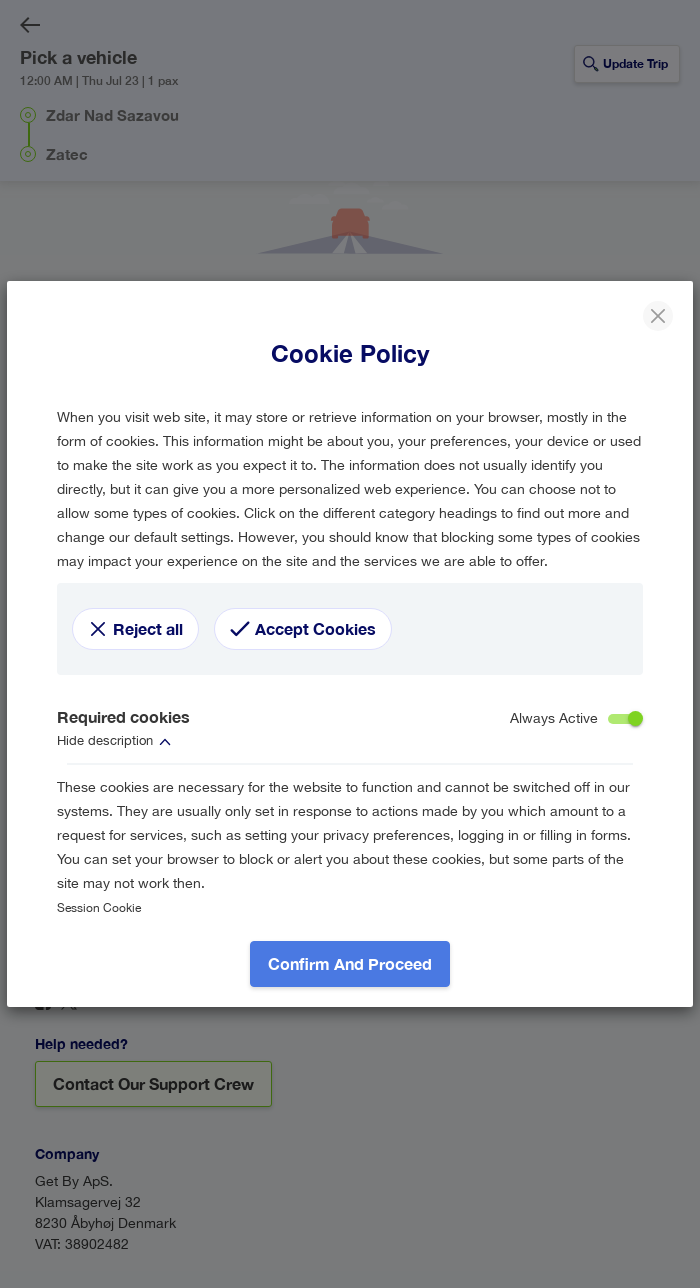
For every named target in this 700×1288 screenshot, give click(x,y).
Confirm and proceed (350, 963)
